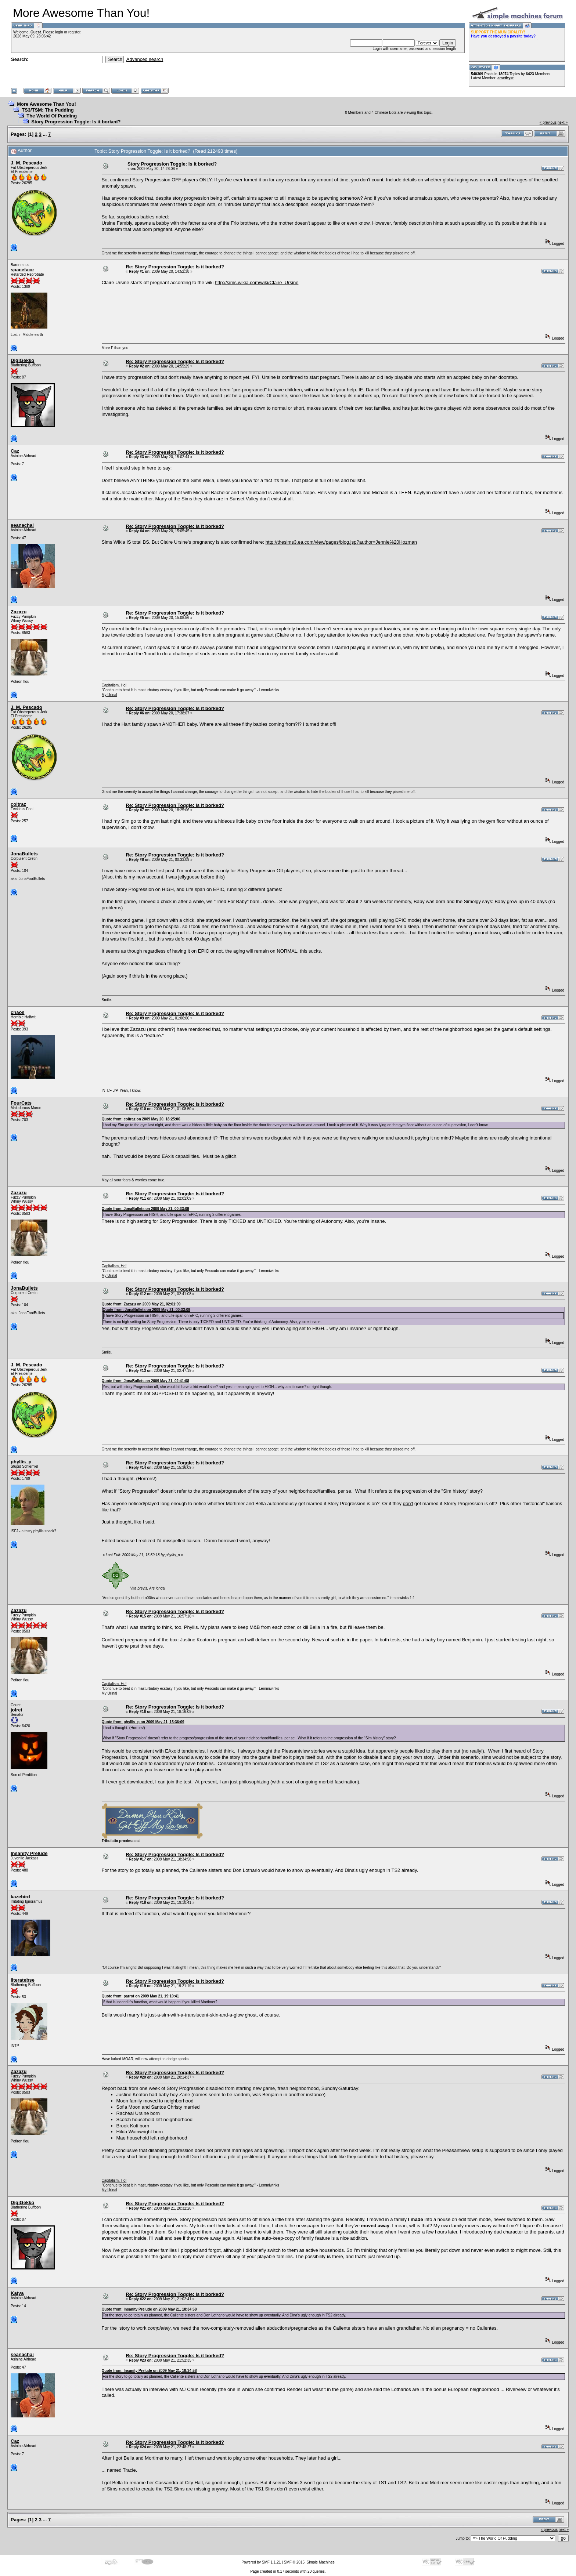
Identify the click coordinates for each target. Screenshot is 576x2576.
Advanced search (144, 59)
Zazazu (18, 612)
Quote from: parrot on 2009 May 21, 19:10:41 (140, 1996)
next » (563, 122)
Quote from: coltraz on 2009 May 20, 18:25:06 (141, 1119)
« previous (548, 122)
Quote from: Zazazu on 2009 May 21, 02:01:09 (141, 1304)
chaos (18, 1012)
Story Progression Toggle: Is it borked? (75, 121)
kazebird (20, 1896)
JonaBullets (24, 853)
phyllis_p (21, 1461)
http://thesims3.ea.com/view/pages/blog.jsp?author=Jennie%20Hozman (341, 542)
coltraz (18, 804)
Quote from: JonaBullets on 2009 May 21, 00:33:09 (145, 1209)
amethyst (505, 78)
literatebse (23, 1980)
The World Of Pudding (51, 116)
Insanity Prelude (29, 1853)
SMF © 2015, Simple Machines (309, 2562)
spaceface (22, 269)
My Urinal (109, 695)
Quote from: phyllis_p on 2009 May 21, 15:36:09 (143, 1722)
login (59, 32)
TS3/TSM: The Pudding (48, 110)
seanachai (22, 525)
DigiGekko (22, 360)
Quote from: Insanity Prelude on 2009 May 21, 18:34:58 (149, 2309)
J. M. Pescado (26, 163)
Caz (15, 451)
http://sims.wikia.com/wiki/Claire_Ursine (257, 282)
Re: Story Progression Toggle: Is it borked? (175, 266)
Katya (17, 2293)
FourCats (21, 1103)
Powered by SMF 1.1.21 (261, 2562)
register (74, 32)
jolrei (16, 1710)
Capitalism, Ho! (114, 685)
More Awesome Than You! (46, 104)
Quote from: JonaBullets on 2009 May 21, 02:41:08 (145, 1381)
